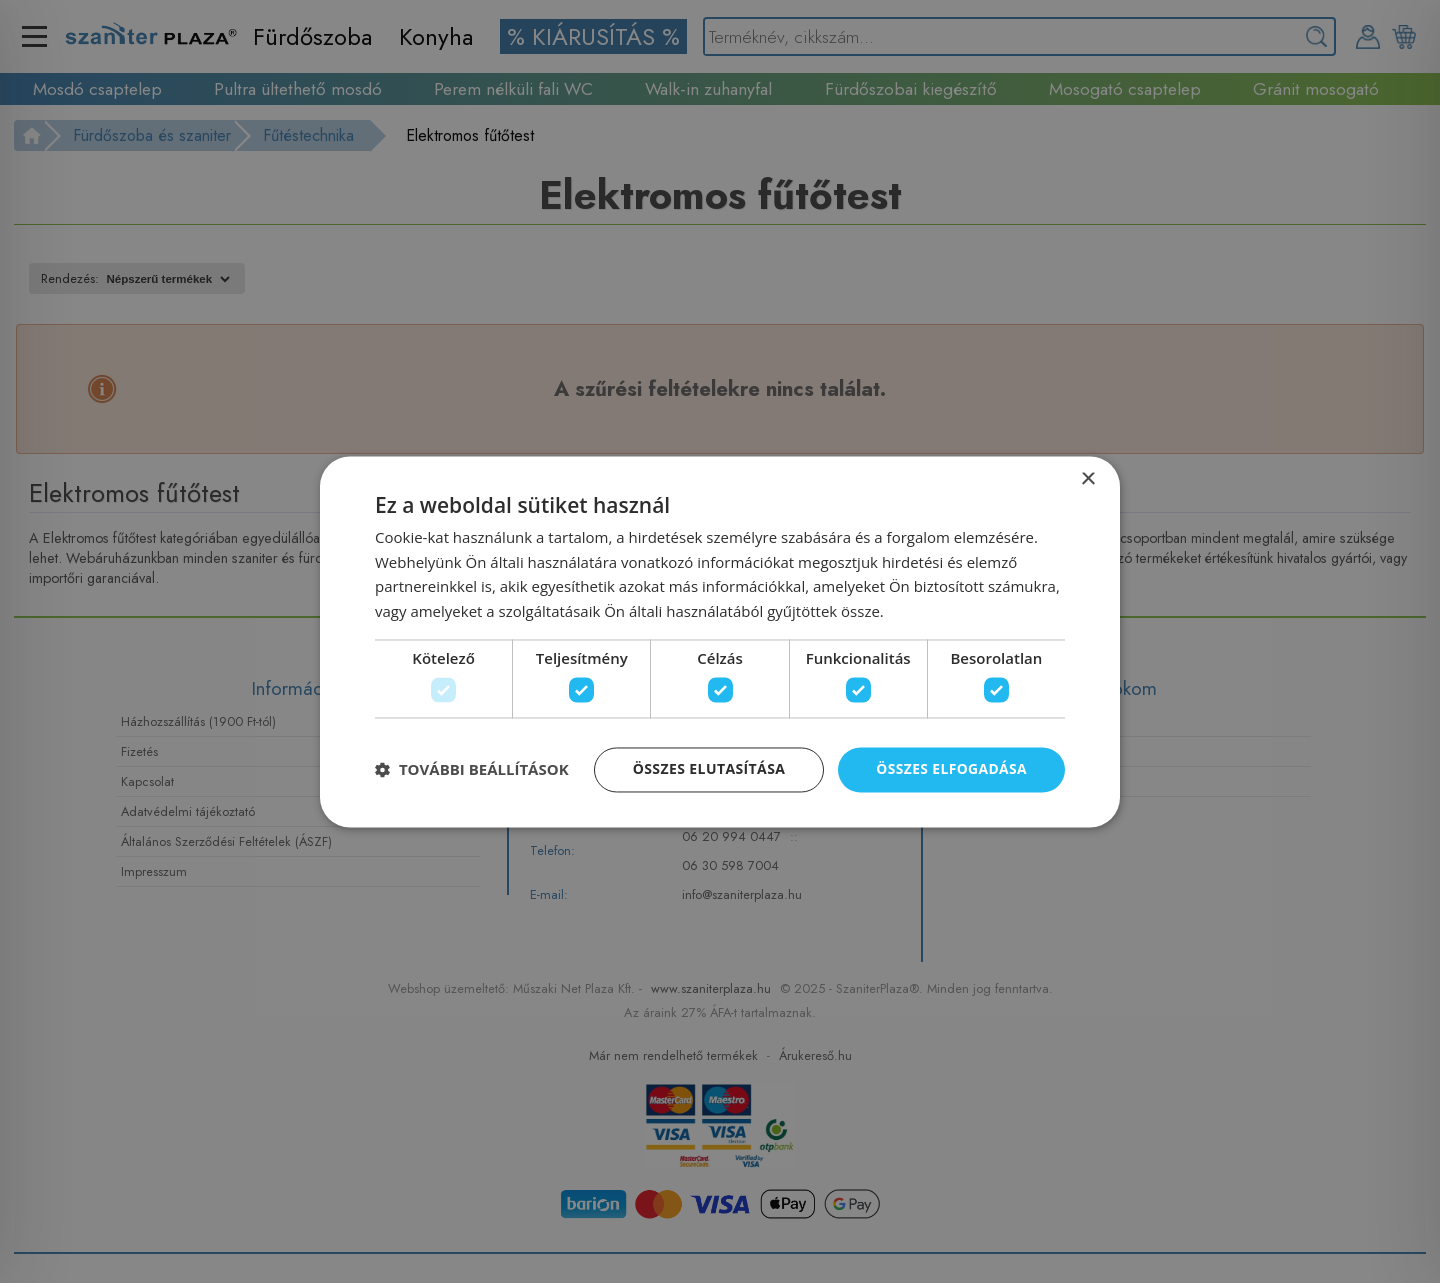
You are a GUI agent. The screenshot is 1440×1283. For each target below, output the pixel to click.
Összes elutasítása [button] (707, 769)
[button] (472, 770)
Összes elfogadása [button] (951, 769)
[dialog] (720, 642)
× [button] (1087, 479)
